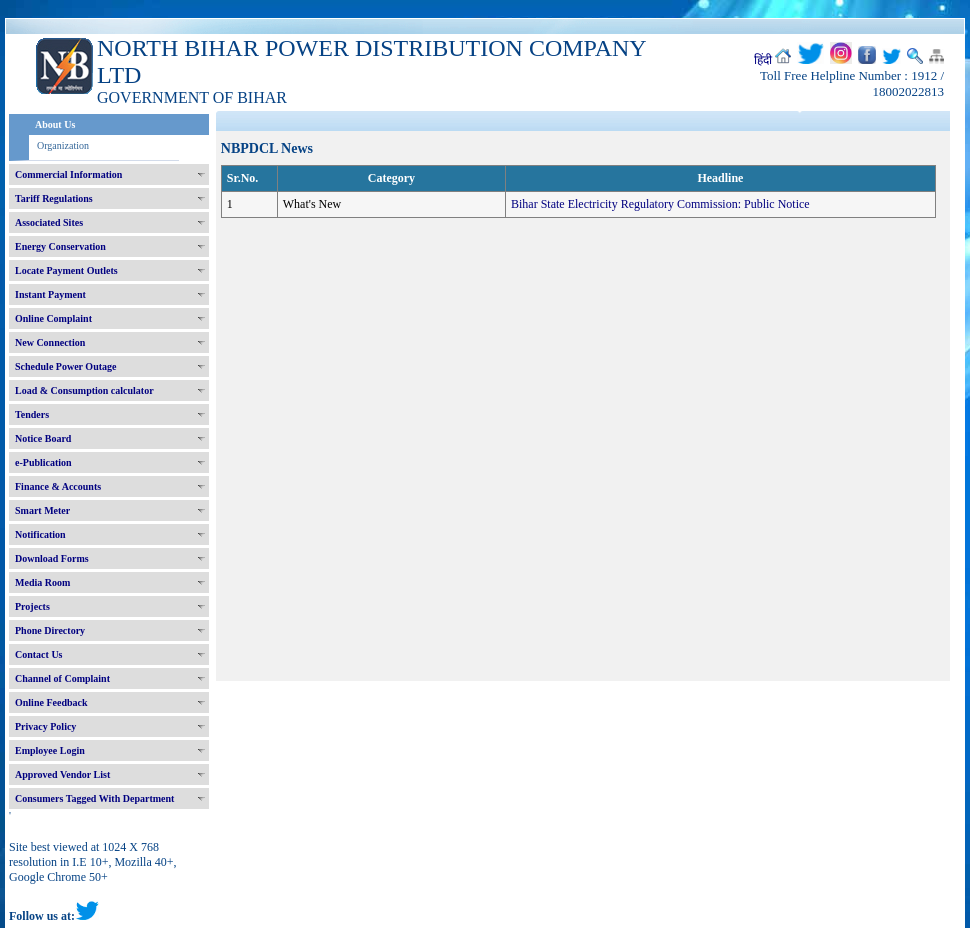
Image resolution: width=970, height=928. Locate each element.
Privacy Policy (45, 726)
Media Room (42, 582)
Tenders (32, 414)
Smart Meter (42, 510)
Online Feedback (51, 702)
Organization (63, 145)
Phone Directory (50, 630)
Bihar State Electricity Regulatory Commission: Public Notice (660, 204)
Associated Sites (49, 222)
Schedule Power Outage (65, 366)
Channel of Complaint (62, 678)
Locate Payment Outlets (66, 270)
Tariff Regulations (54, 198)
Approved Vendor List (62, 774)
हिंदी (763, 60)
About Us (55, 124)
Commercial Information (68, 174)
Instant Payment (50, 294)
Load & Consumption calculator (84, 390)
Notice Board (43, 438)
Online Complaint (53, 318)
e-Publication (43, 462)
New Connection (50, 342)
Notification (40, 534)
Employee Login (50, 750)
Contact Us (39, 654)
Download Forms (52, 558)
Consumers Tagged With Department (94, 798)
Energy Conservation (60, 246)
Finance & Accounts (58, 486)
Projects (32, 606)
